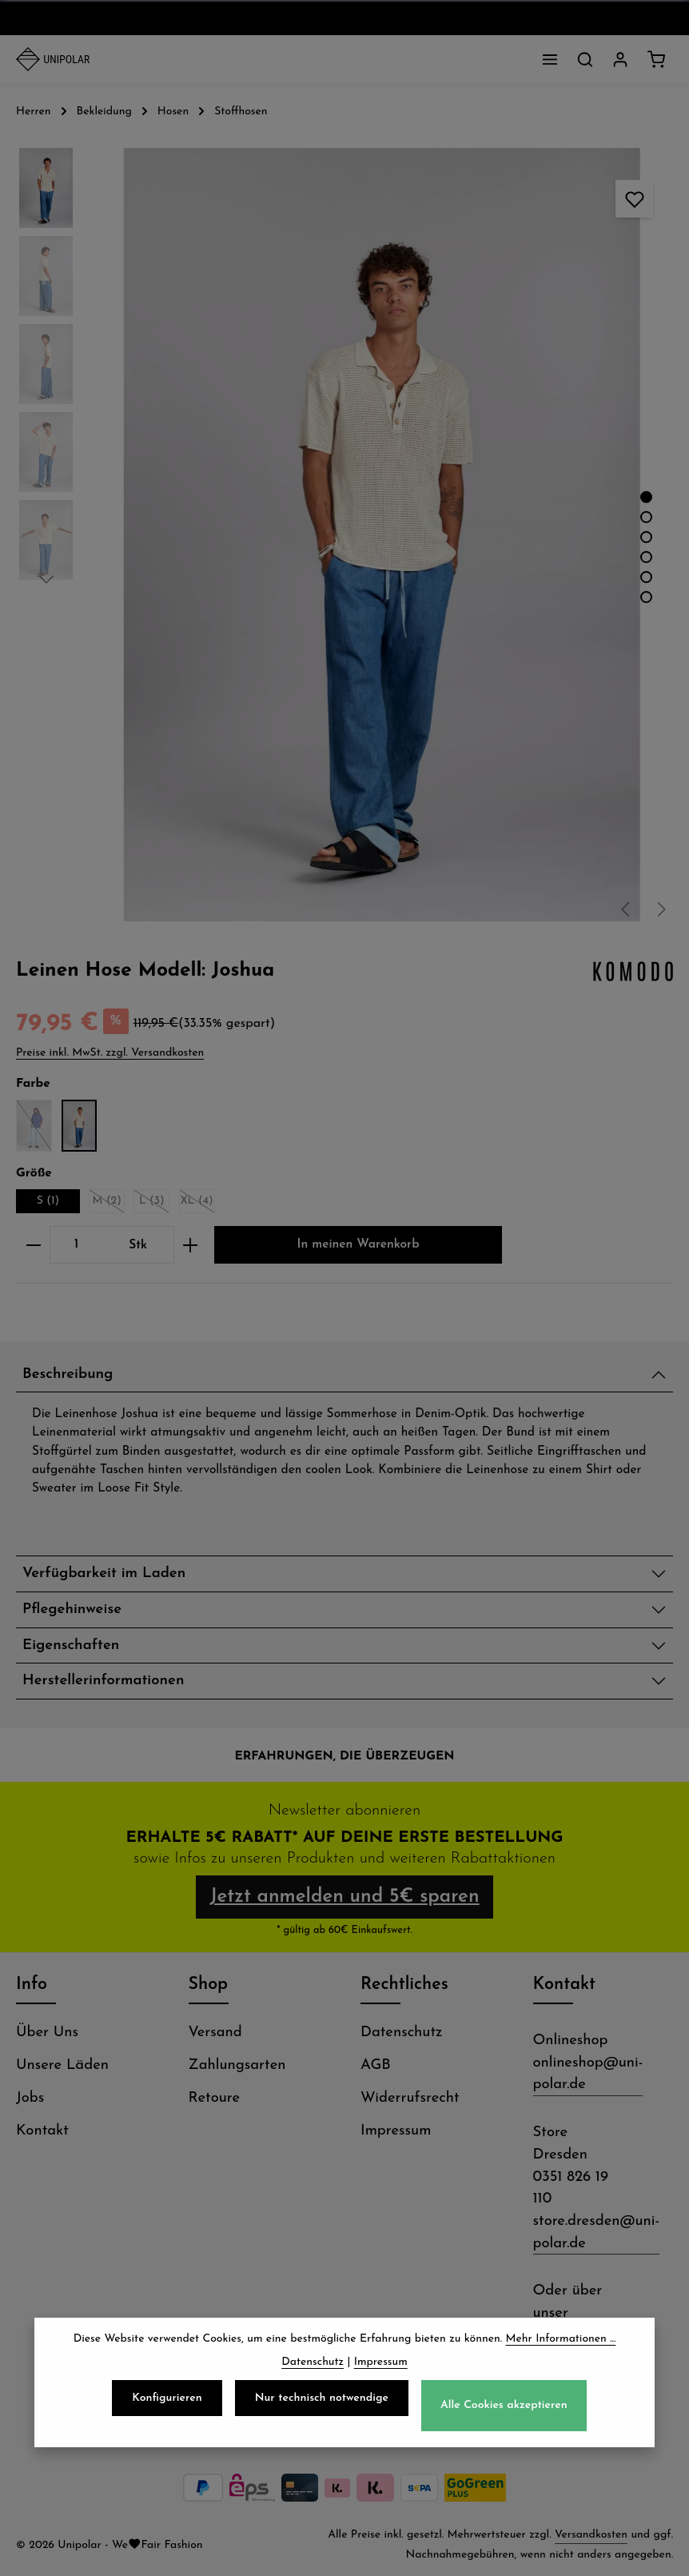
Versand (215, 2032)
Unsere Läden (62, 2065)
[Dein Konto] (620, 59)
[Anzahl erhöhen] (190, 1245)
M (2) (109, 1204)
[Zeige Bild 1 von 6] (646, 497)
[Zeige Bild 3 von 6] (646, 537)
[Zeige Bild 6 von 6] (646, 597)
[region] (344, 534)
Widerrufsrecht (410, 2098)
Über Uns (47, 2032)
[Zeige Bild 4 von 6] (646, 557)
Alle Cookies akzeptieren (504, 2416)
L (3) (154, 1204)
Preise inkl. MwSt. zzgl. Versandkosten (110, 1053)
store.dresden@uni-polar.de (596, 2232)
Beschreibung (67, 1374)
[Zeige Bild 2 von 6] (646, 517)
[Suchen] (585, 59)
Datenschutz (401, 2032)
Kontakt (42, 2131)
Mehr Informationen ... (561, 2350)
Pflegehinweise (71, 1609)
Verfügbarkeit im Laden (103, 1573)
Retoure (215, 2098)
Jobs (30, 2098)
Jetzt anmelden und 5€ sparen (344, 1897)
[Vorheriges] (627, 909)
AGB (375, 2065)
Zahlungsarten (237, 2065)
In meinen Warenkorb (358, 1244)
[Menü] (550, 59)
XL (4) (197, 1204)
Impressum (395, 2131)
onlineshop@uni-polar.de (588, 2074)
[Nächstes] (660, 909)
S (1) (48, 1201)
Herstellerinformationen (103, 1680)
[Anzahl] (76, 1245)
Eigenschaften (70, 1645)
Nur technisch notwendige (321, 2409)
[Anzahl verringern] (33, 1245)
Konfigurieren (166, 2409)
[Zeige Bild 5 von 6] (646, 577)
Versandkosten (591, 2535)
